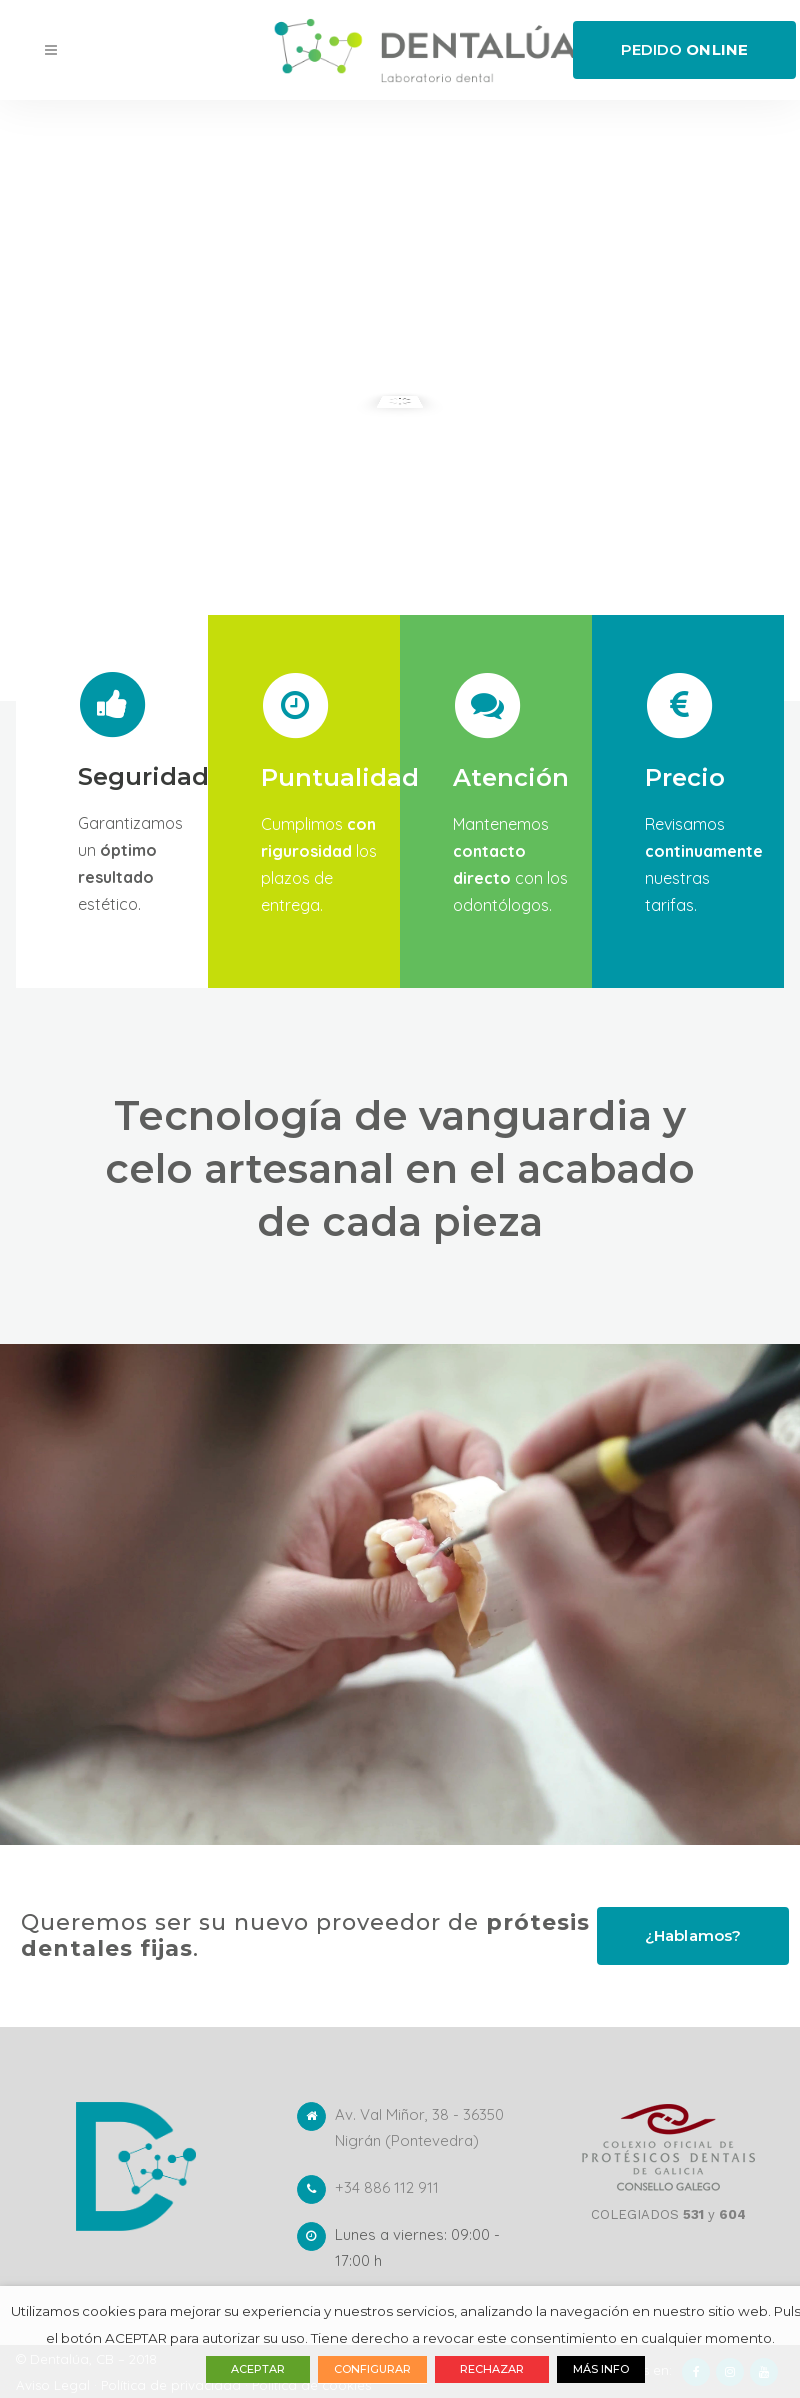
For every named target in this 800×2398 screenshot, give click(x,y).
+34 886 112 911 (387, 2187)
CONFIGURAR (372, 2369)
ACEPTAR (258, 2369)
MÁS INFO (601, 2369)
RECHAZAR (492, 2369)
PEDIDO (684, 49)
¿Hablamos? (693, 1935)
